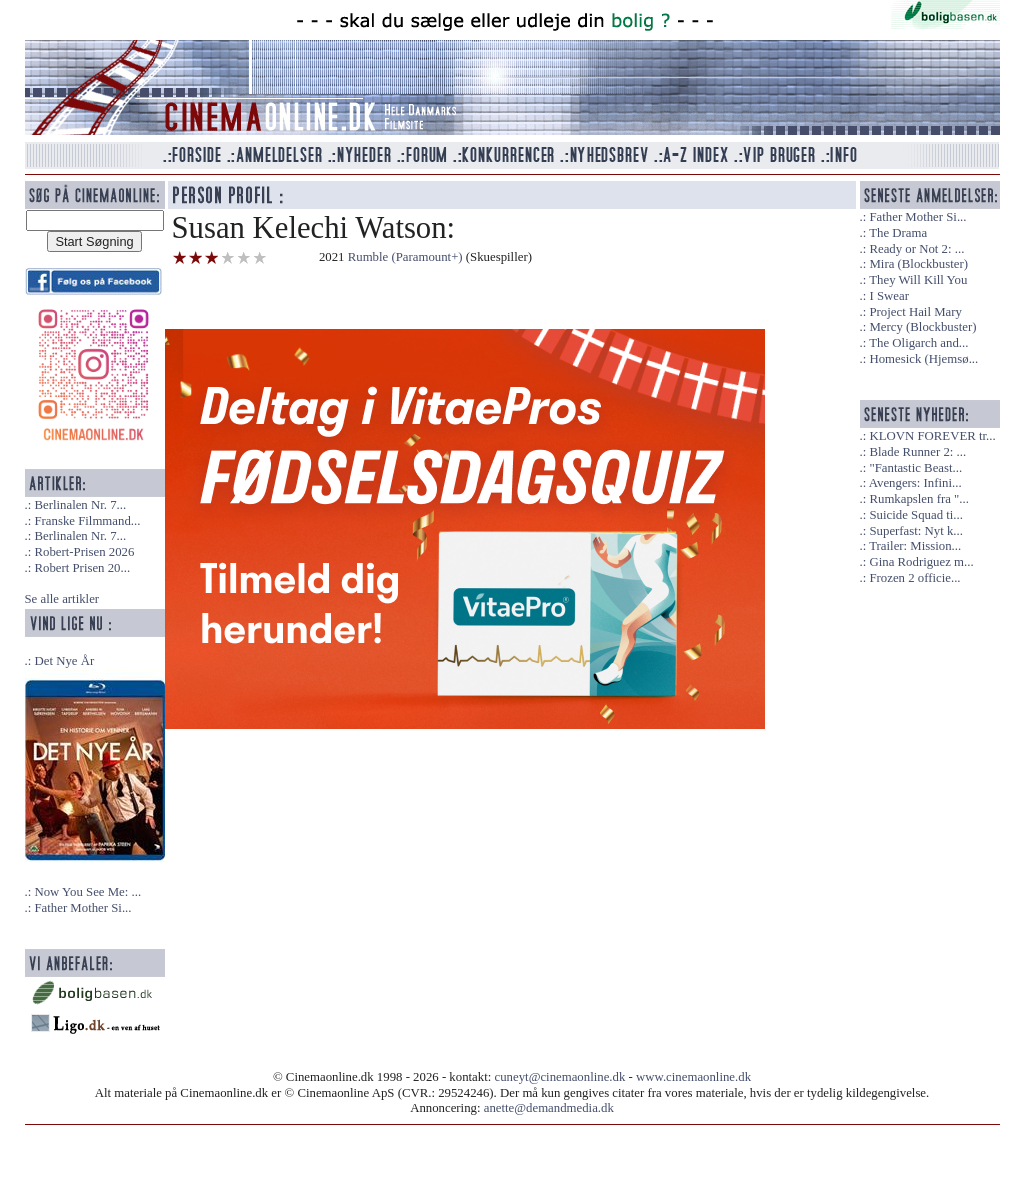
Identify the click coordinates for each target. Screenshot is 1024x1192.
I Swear (888, 296)
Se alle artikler (62, 599)
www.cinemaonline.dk (693, 1077)
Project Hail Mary (915, 312)
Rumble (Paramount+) (405, 257)
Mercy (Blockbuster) (922, 327)
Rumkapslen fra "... (918, 499)
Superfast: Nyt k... (915, 531)
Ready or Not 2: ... (916, 249)
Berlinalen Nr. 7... (80, 505)
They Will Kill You (918, 280)
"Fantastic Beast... (915, 468)
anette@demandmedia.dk (549, 1108)
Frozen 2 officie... (914, 578)
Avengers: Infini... (915, 483)
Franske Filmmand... (87, 521)
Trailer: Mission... (915, 546)
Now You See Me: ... (87, 892)
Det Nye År (64, 661)
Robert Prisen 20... (82, 568)
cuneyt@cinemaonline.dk (560, 1077)
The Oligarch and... (918, 343)
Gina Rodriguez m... (921, 562)
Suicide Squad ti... (915, 515)
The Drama (898, 233)
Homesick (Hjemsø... (923, 359)
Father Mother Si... (82, 908)
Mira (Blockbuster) (918, 264)
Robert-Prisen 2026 (84, 552)
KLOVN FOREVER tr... (932, 436)
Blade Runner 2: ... (917, 452)
